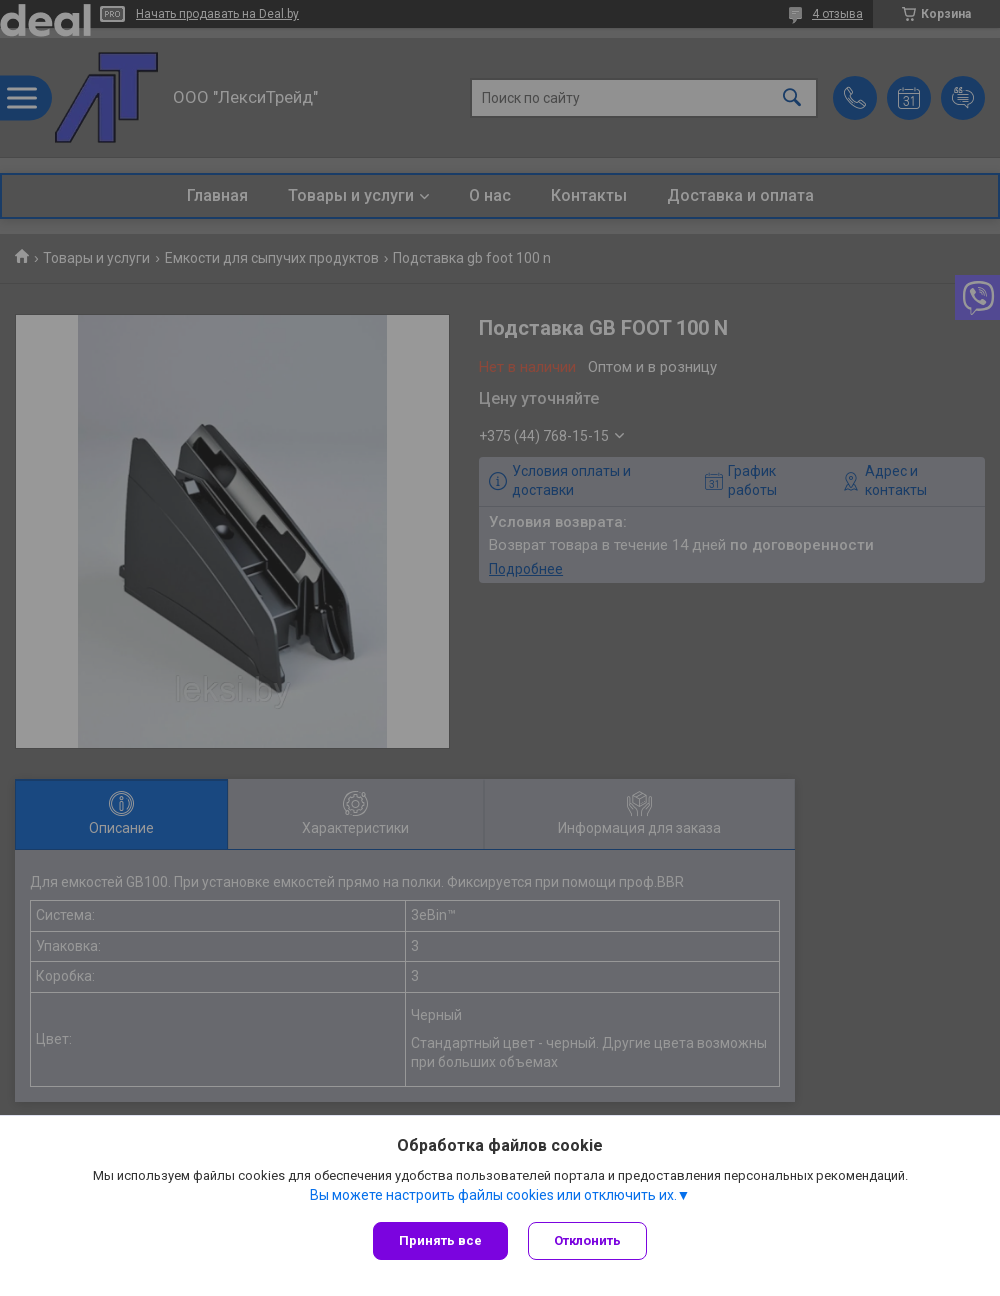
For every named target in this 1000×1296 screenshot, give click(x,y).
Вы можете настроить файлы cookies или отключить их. (493, 1195)
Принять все (440, 1240)
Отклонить (587, 1240)
